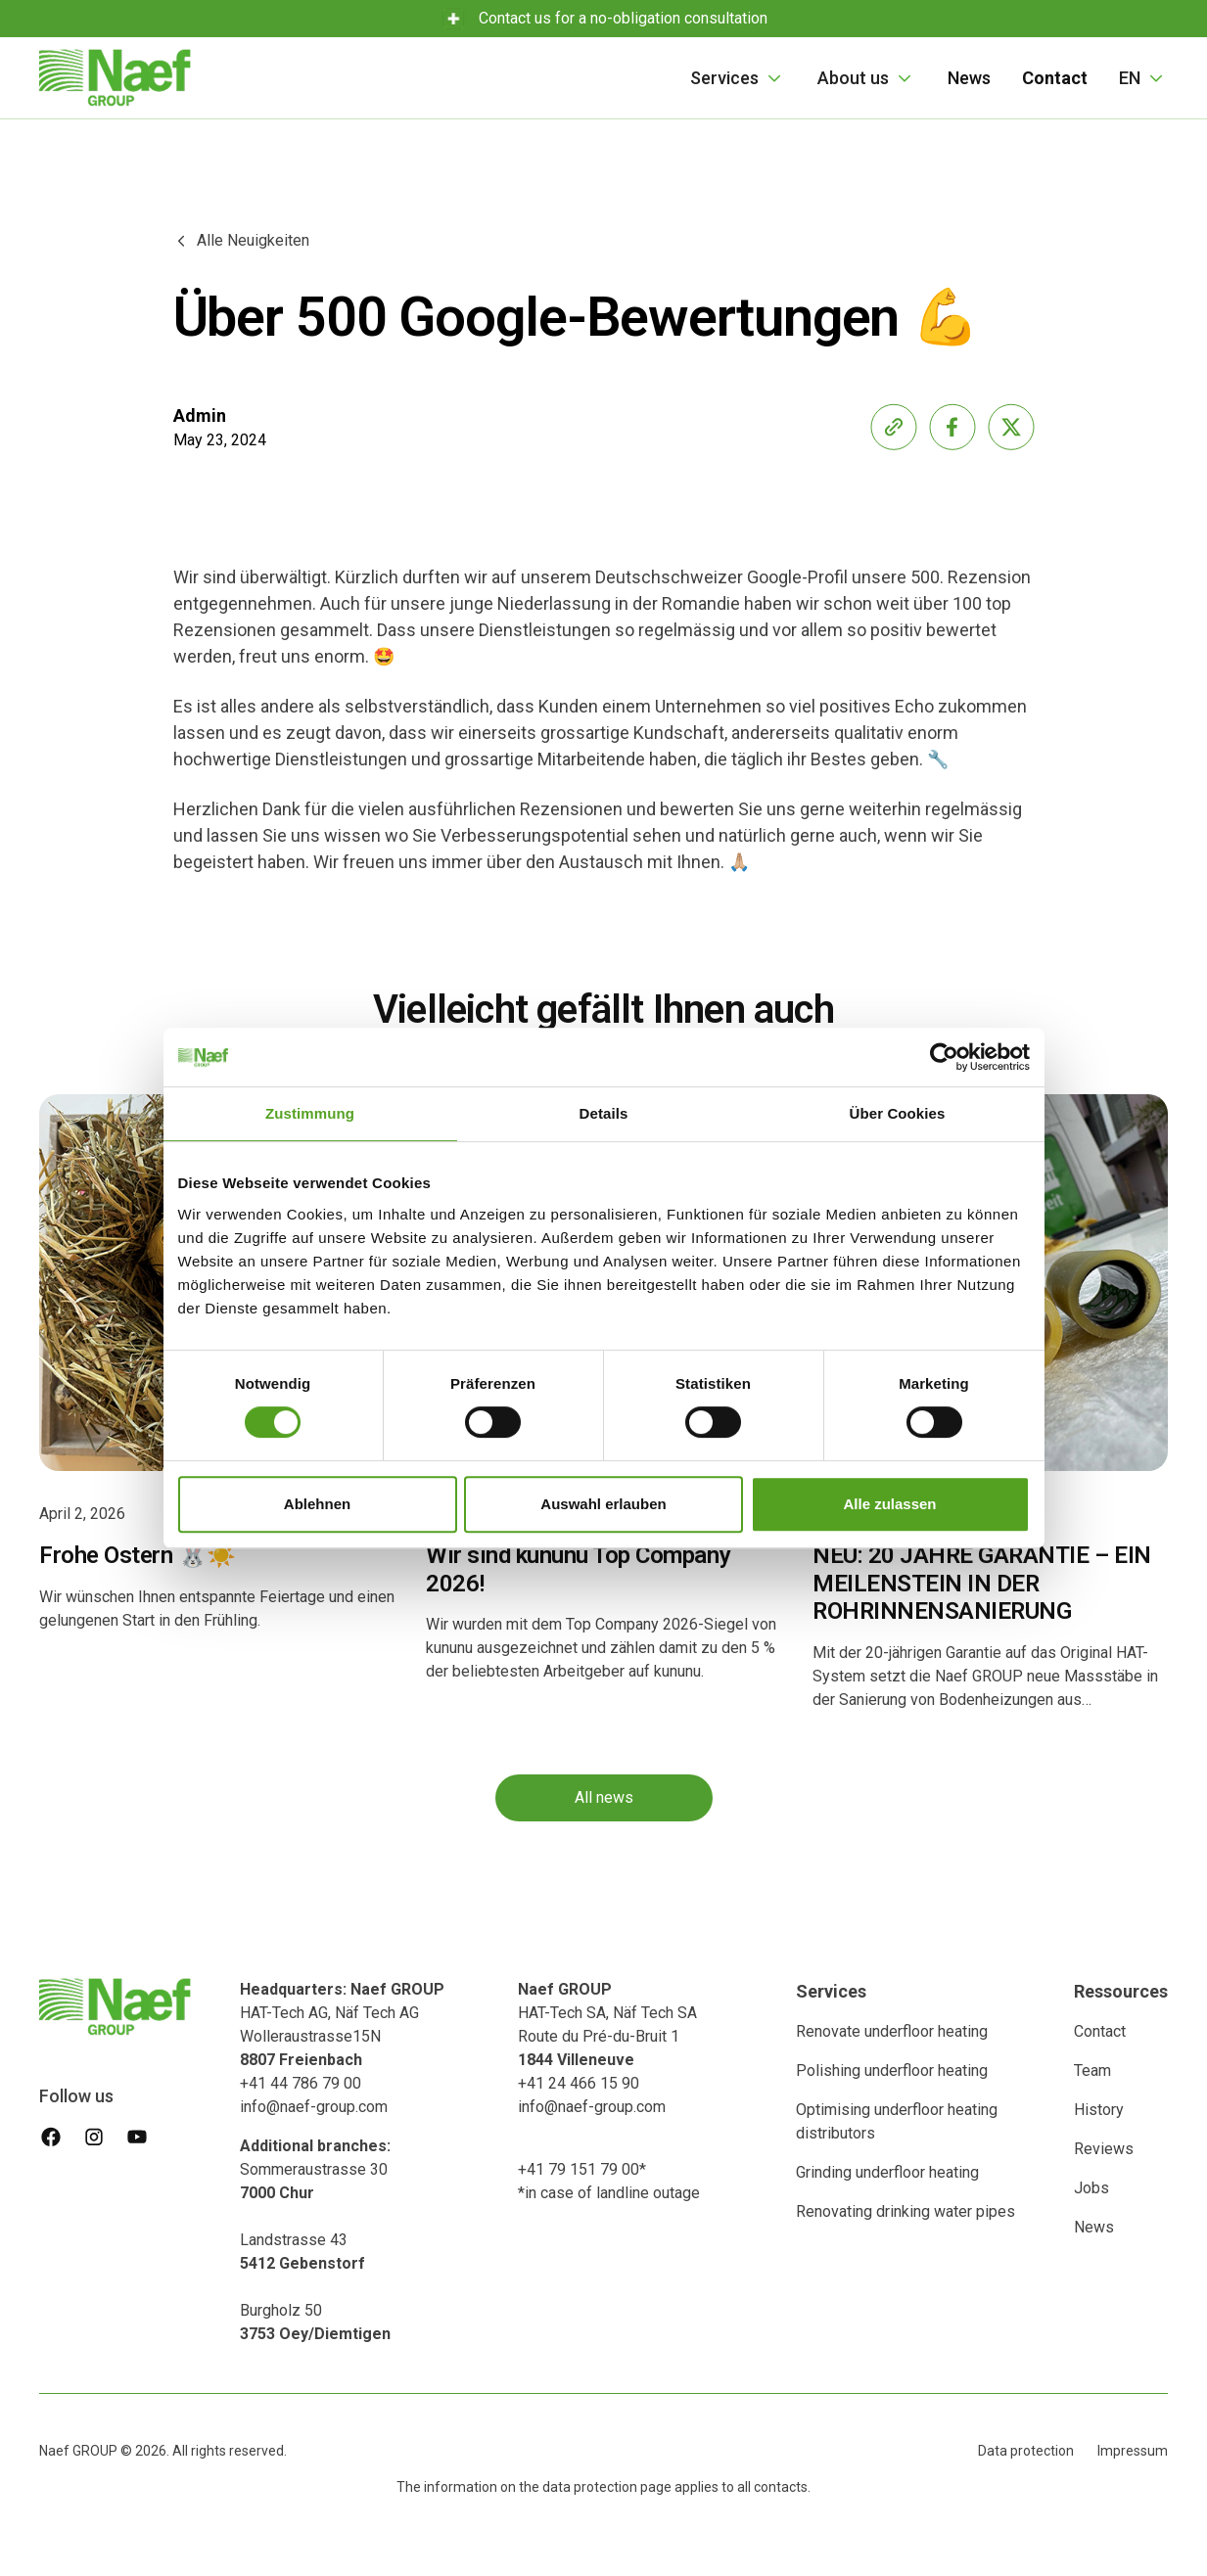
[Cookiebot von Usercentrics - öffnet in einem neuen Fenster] (944, 1057)
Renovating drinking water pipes (905, 2211)
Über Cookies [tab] (898, 1113)
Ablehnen (317, 1503)
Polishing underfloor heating (892, 2070)
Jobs (1091, 2188)
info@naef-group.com (314, 2106)
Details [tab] (604, 1113)
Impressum (1132, 2451)
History (1099, 2109)
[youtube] (137, 2136)
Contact (1100, 2031)
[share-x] (1011, 426)
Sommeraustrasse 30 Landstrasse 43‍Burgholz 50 (315, 2240)
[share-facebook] (952, 426)
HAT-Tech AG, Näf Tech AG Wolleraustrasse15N (342, 2024)
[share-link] (893, 426)
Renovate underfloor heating (892, 2031)
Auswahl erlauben (603, 1503)
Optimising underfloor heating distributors (897, 2121)
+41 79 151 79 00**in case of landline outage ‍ (609, 2181)
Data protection (1026, 2451)
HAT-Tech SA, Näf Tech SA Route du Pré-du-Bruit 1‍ (607, 2024)
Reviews (1104, 2148)
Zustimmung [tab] (309, 1113)
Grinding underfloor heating (887, 2172)
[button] (738, 78)
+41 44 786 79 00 (300, 2083)
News (969, 78)
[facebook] (51, 2136)
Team (1092, 2070)
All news (604, 1799)
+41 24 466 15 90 (578, 2083)
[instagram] (94, 2136)
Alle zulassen (889, 1503)
